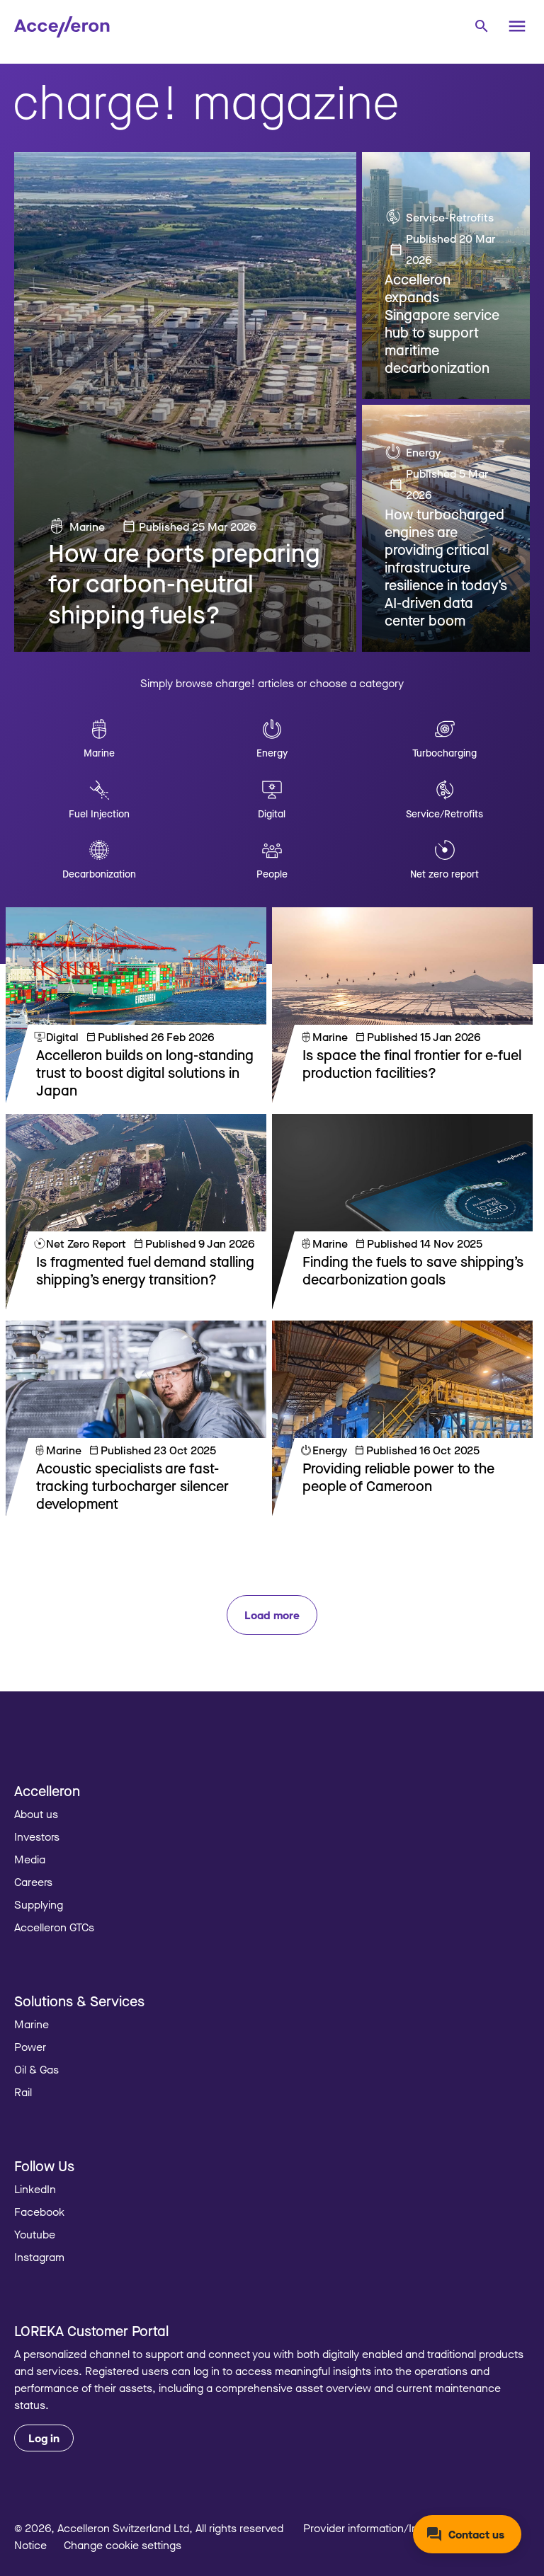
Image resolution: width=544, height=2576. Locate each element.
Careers (33, 1882)
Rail (23, 2092)
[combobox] (481, 25)
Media (29, 1859)
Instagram (39, 2257)
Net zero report (444, 874)
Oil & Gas (36, 2069)
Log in (44, 2438)
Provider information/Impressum (383, 2528)
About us (36, 1814)
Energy (423, 452)
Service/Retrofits (444, 813)
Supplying (38, 1904)
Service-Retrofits (450, 217)
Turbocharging (444, 753)
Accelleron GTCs (54, 1927)
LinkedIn (35, 2189)
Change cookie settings (122, 2545)
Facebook (39, 2211)
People (272, 874)
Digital (271, 813)
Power (30, 2047)
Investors (37, 1836)
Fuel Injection (99, 813)
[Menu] (517, 26)
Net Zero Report (86, 1243)
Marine (87, 526)
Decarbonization (99, 874)
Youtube (34, 2234)
